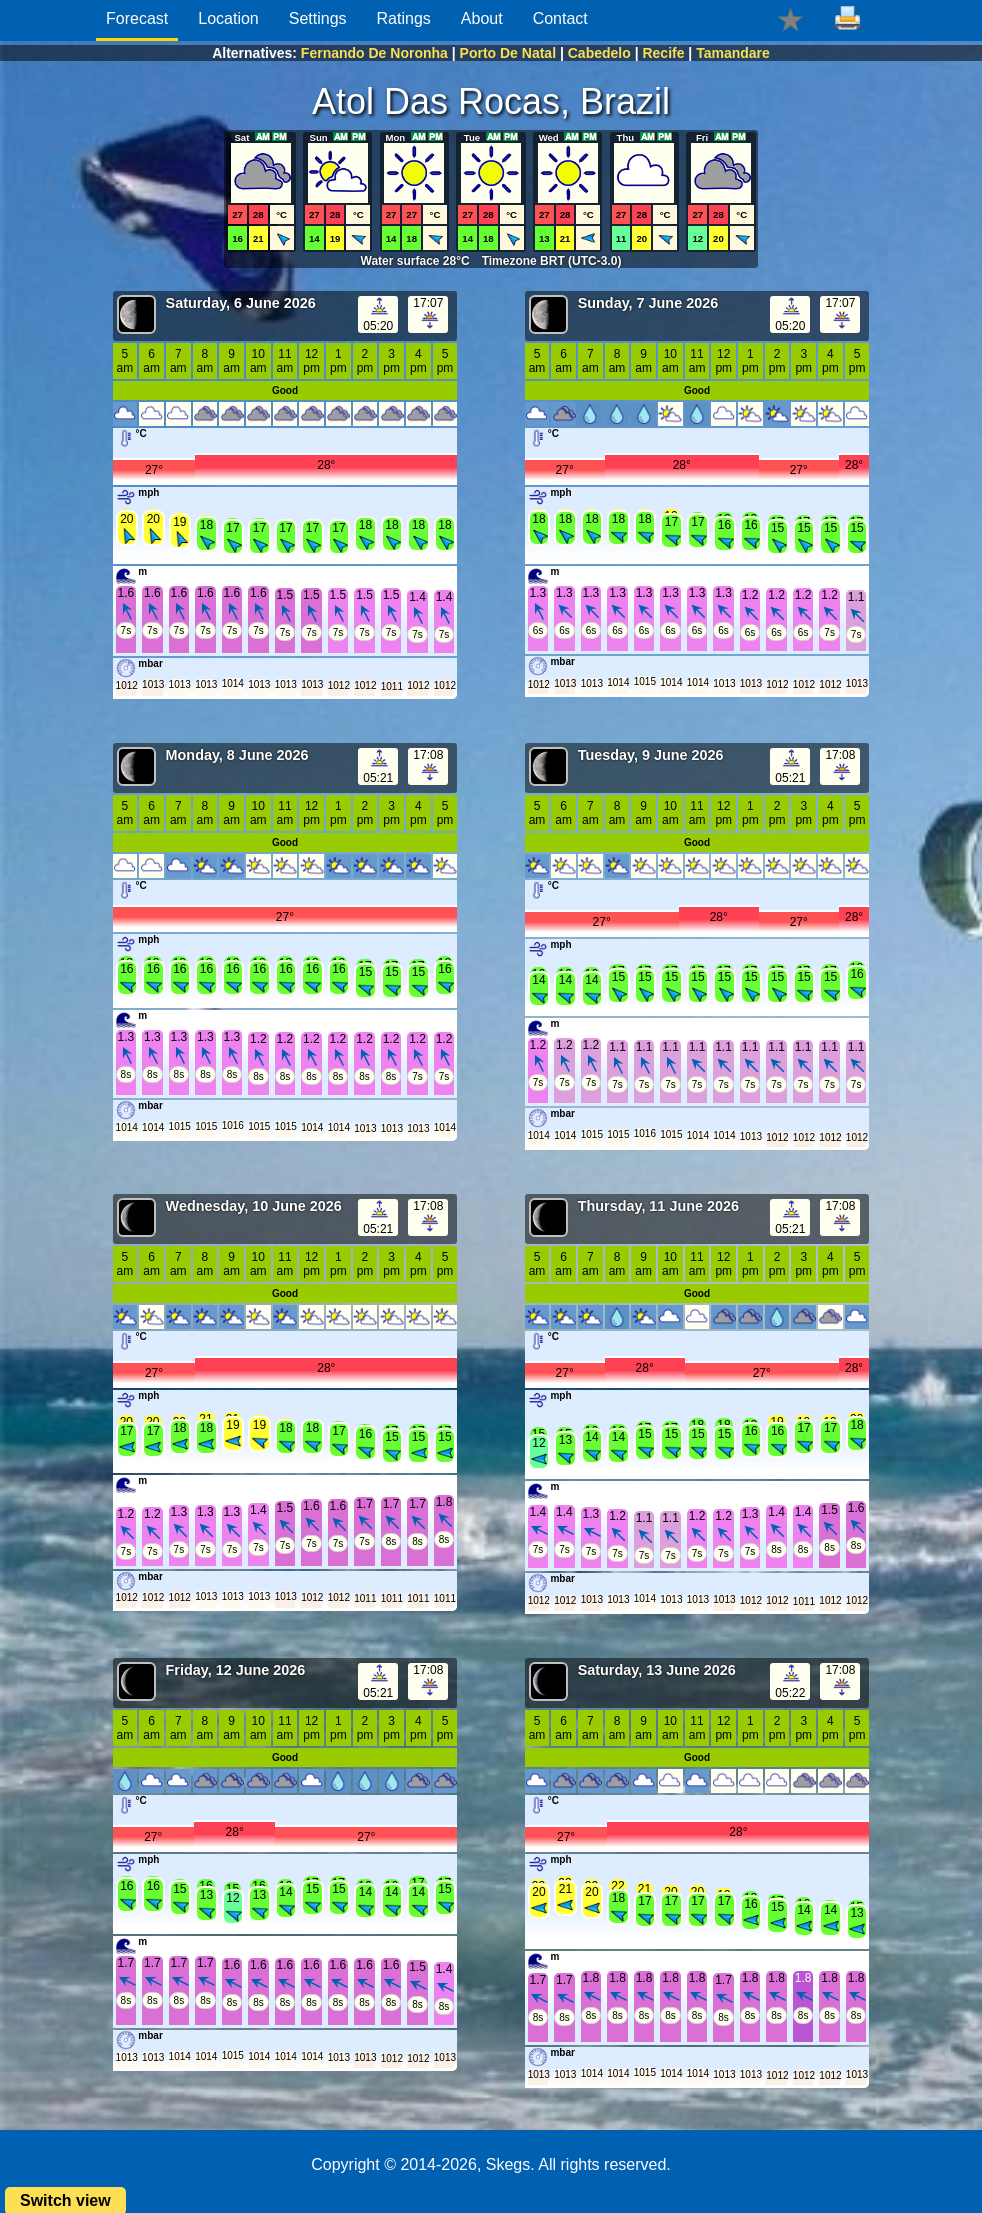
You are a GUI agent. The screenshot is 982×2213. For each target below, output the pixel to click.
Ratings (404, 18)
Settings (318, 18)
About (482, 18)
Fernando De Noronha (374, 53)
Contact (560, 18)
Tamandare (733, 53)
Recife (663, 53)
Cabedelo (599, 53)
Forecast (137, 18)
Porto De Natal (508, 53)
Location (228, 18)
